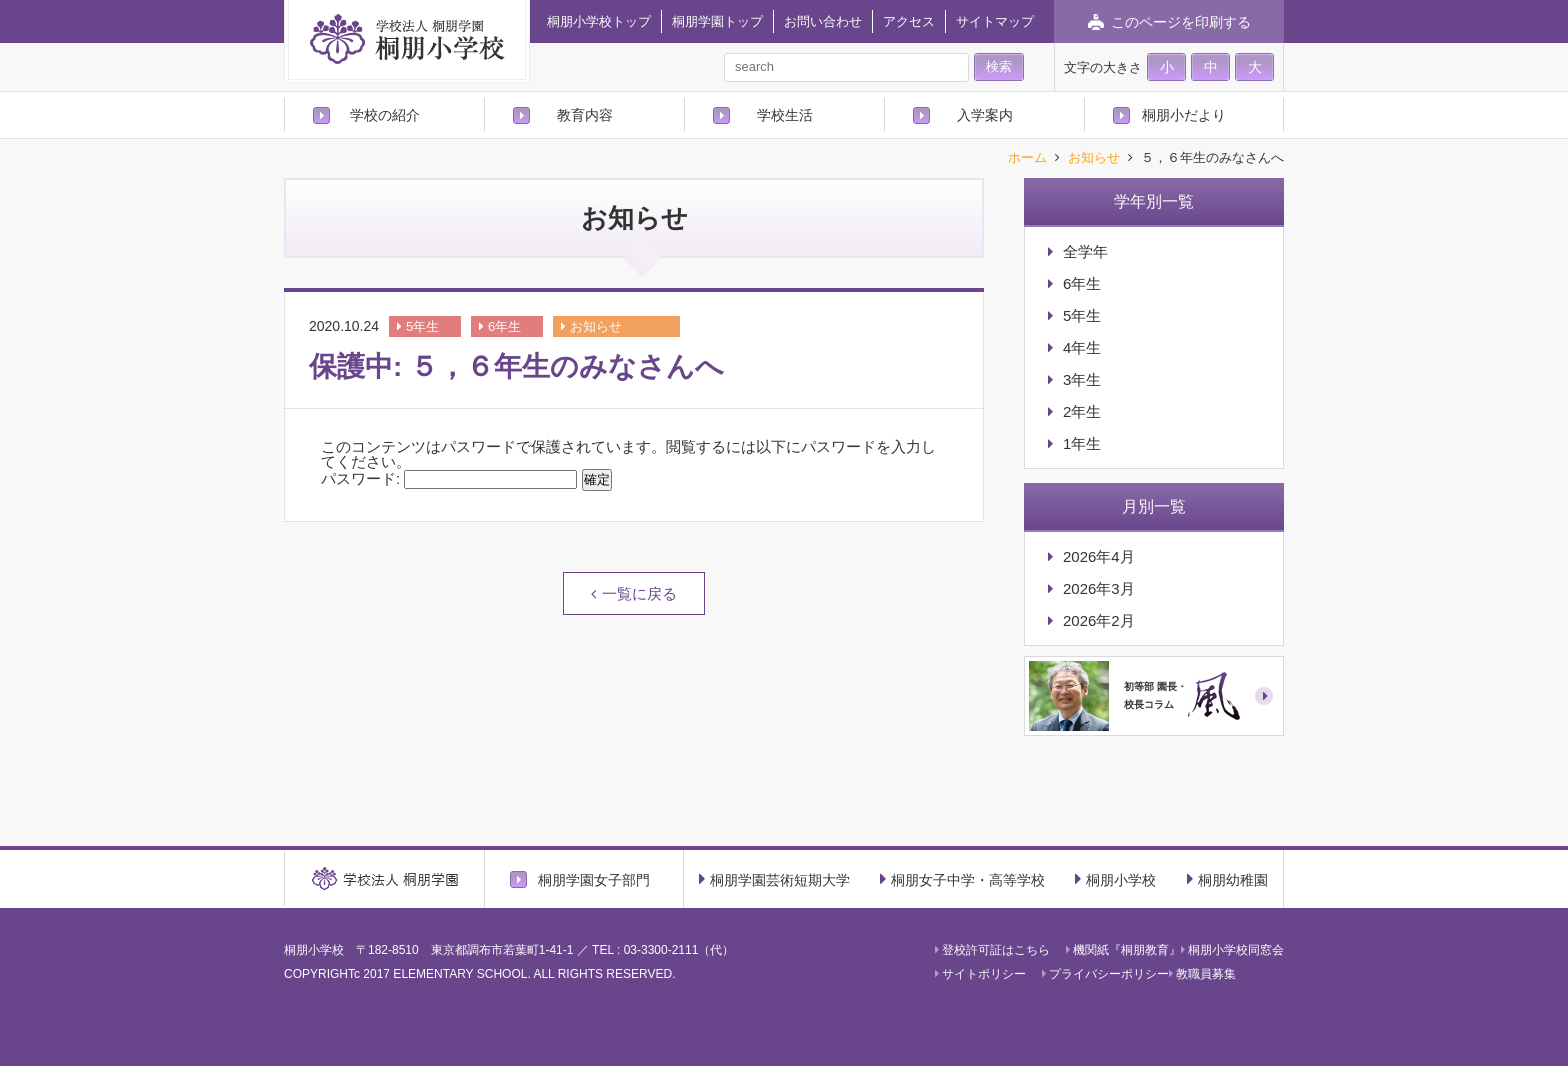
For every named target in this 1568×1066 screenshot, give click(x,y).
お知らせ (1094, 158)
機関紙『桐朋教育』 (1123, 950)
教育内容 (585, 115)
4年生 (1082, 347)
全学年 (1085, 251)
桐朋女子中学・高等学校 (962, 879)
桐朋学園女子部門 (594, 879)
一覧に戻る (639, 593)
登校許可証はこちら (992, 950)
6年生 (504, 326)
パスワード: (449, 478)
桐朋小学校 (1115, 879)
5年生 (422, 326)
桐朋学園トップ (717, 21)
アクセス (909, 21)
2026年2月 (1099, 620)
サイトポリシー (980, 974)
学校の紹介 (385, 115)
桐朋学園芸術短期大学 (774, 879)
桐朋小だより (1184, 115)
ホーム (1027, 158)
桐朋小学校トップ (599, 21)
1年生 (1082, 443)
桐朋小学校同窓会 (1232, 950)
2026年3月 (1099, 588)
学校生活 (785, 115)
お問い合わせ (823, 21)
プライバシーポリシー (1105, 974)
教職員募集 (1202, 974)
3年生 (1082, 379)
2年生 (1082, 411)
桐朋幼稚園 (1227, 879)
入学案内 (985, 115)
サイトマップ (995, 21)
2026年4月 (1099, 556)
